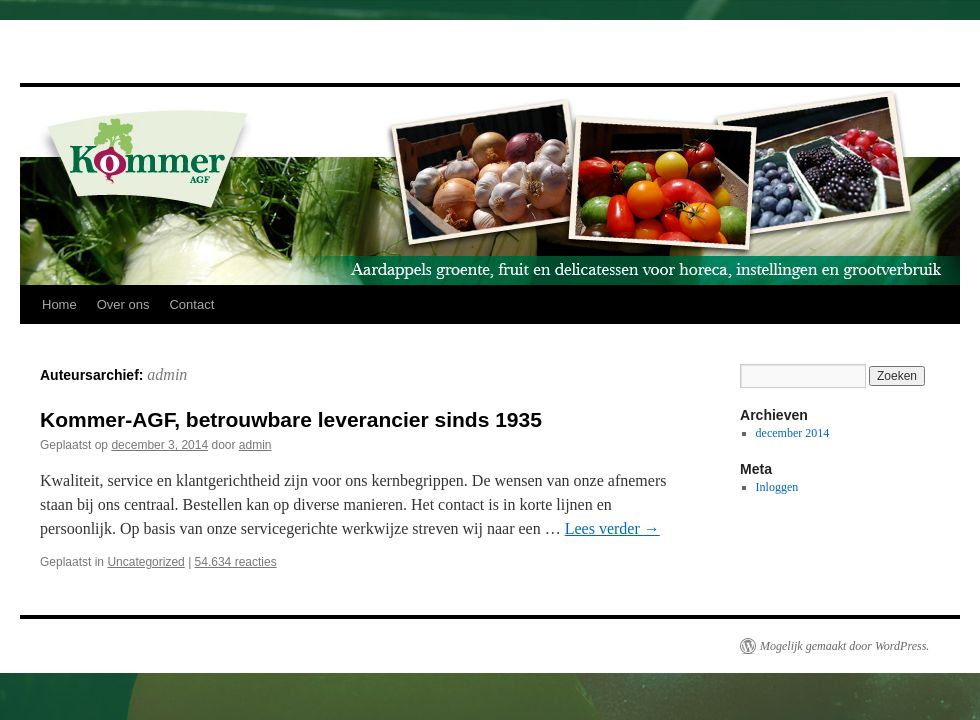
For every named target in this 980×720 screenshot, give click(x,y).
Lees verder (612, 528)
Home (59, 304)
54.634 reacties (236, 562)
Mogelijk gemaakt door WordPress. (844, 646)
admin (167, 374)
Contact (191, 304)
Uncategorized (145, 562)
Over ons (123, 304)
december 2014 (793, 433)
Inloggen (777, 487)
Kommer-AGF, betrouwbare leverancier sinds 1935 (291, 419)
